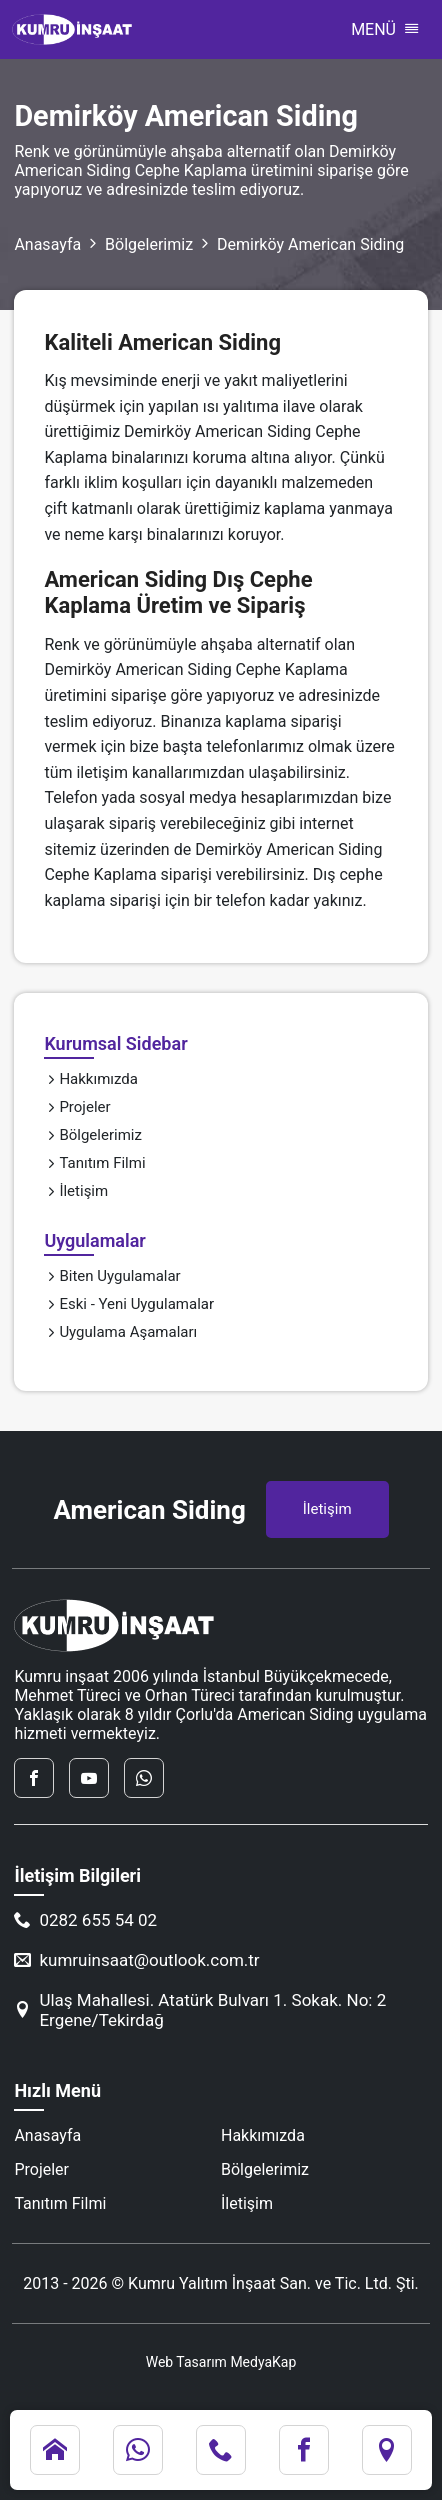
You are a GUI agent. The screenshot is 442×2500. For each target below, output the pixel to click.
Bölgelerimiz (149, 244)
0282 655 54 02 (85, 1920)
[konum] (387, 2450)
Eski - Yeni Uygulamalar (129, 1304)
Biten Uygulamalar (112, 1276)
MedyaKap (263, 2362)
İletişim (76, 1191)
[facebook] (34, 1778)
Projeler (77, 1107)
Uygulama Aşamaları (120, 1332)
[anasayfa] (55, 2450)
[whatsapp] (144, 1778)
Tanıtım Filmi (94, 1163)
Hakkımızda (91, 1079)
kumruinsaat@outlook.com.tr (136, 1960)
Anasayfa (47, 244)
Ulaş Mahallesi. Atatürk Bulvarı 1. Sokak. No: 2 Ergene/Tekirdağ (200, 2010)
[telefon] (221, 2450)
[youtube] (89, 1778)
